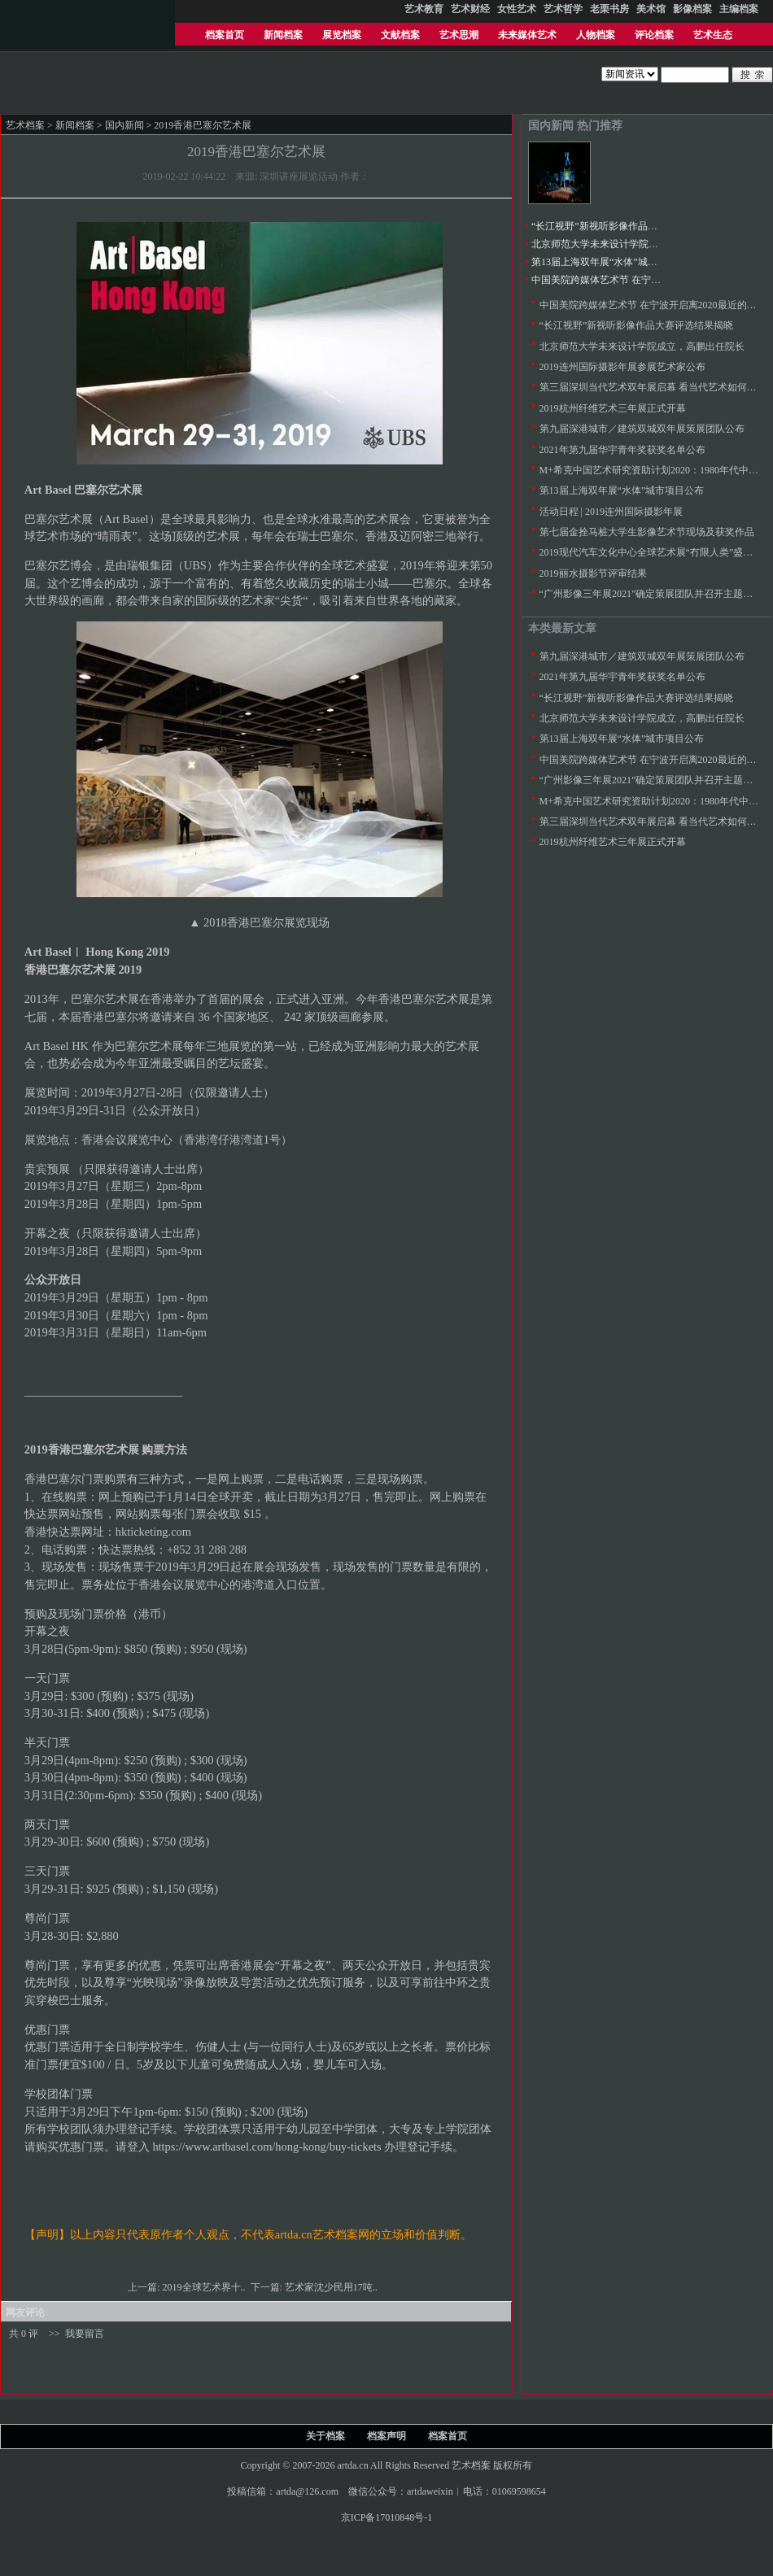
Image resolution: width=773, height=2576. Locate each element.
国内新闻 (124, 125)
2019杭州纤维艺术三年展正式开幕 (612, 408)
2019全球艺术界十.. (205, 2287)
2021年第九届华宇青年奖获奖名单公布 (622, 449)
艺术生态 (712, 35)
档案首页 (224, 35)
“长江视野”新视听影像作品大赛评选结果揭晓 (628, 226)
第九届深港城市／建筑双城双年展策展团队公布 (642, 428)
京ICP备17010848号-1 (387, 2517)
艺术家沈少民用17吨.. (332, 2287)
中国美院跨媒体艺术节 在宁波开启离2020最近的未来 (644, 279)
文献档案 (400, 35)
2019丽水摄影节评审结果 (593, 573)
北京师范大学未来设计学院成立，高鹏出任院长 (633, 244)
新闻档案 (283, 35)
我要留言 (84, 2333)
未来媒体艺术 (527, 35)
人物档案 (595, 35)
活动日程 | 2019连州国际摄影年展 (611, 511)
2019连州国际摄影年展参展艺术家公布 (622, 367)
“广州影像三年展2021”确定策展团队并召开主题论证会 (656, 593)
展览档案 (341, 35)
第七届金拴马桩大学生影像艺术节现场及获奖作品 (646, 532)
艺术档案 (25, 125)
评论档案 (654, 35)
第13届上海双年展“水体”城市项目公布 (614, 262)
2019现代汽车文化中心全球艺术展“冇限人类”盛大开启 (656, 552)
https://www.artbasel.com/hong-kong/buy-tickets (266, 2146)
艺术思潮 (458, 35)
